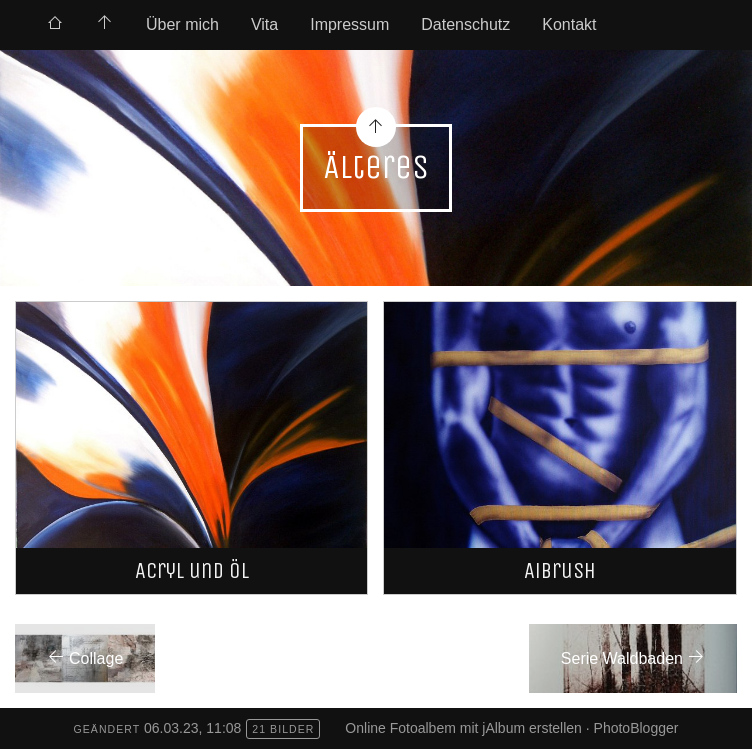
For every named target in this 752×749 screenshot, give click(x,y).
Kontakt (569, 24)
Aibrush (560, 570)
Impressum (349, 24)
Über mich (182, 24)
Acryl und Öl (192, 570)
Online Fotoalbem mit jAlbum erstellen (463, 728)
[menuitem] (55, 25)
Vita (264, 24)
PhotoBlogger (636, 728)
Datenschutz (465, 24)
